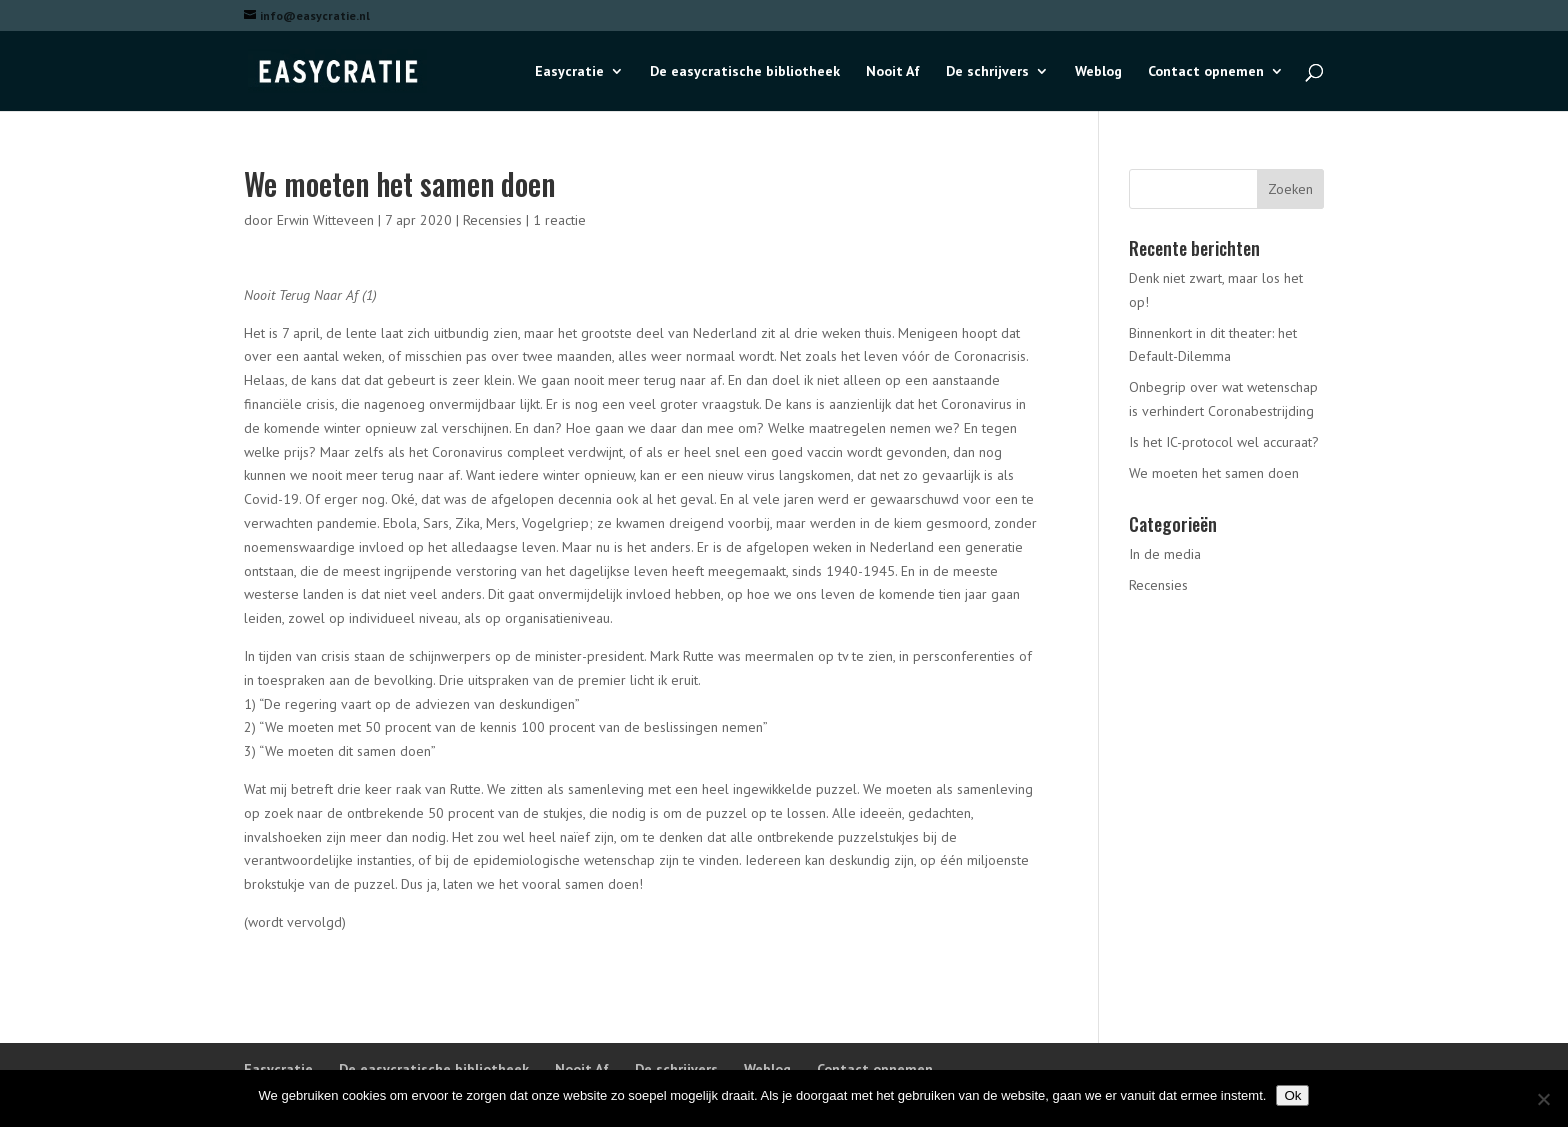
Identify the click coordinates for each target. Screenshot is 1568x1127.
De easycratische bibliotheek (745, 72)
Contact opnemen (1206, 72)
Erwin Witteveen (325, 220)
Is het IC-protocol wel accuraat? (1224, 442)
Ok (1292, 1095)
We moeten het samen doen (1214, 473)
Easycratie (569, 72)
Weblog (1098, 72)
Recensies (492, 220)
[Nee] (1543, 1099)
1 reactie (559, 220)
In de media (1165, 554)
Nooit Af (893, 72)
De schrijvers (987, 72)
